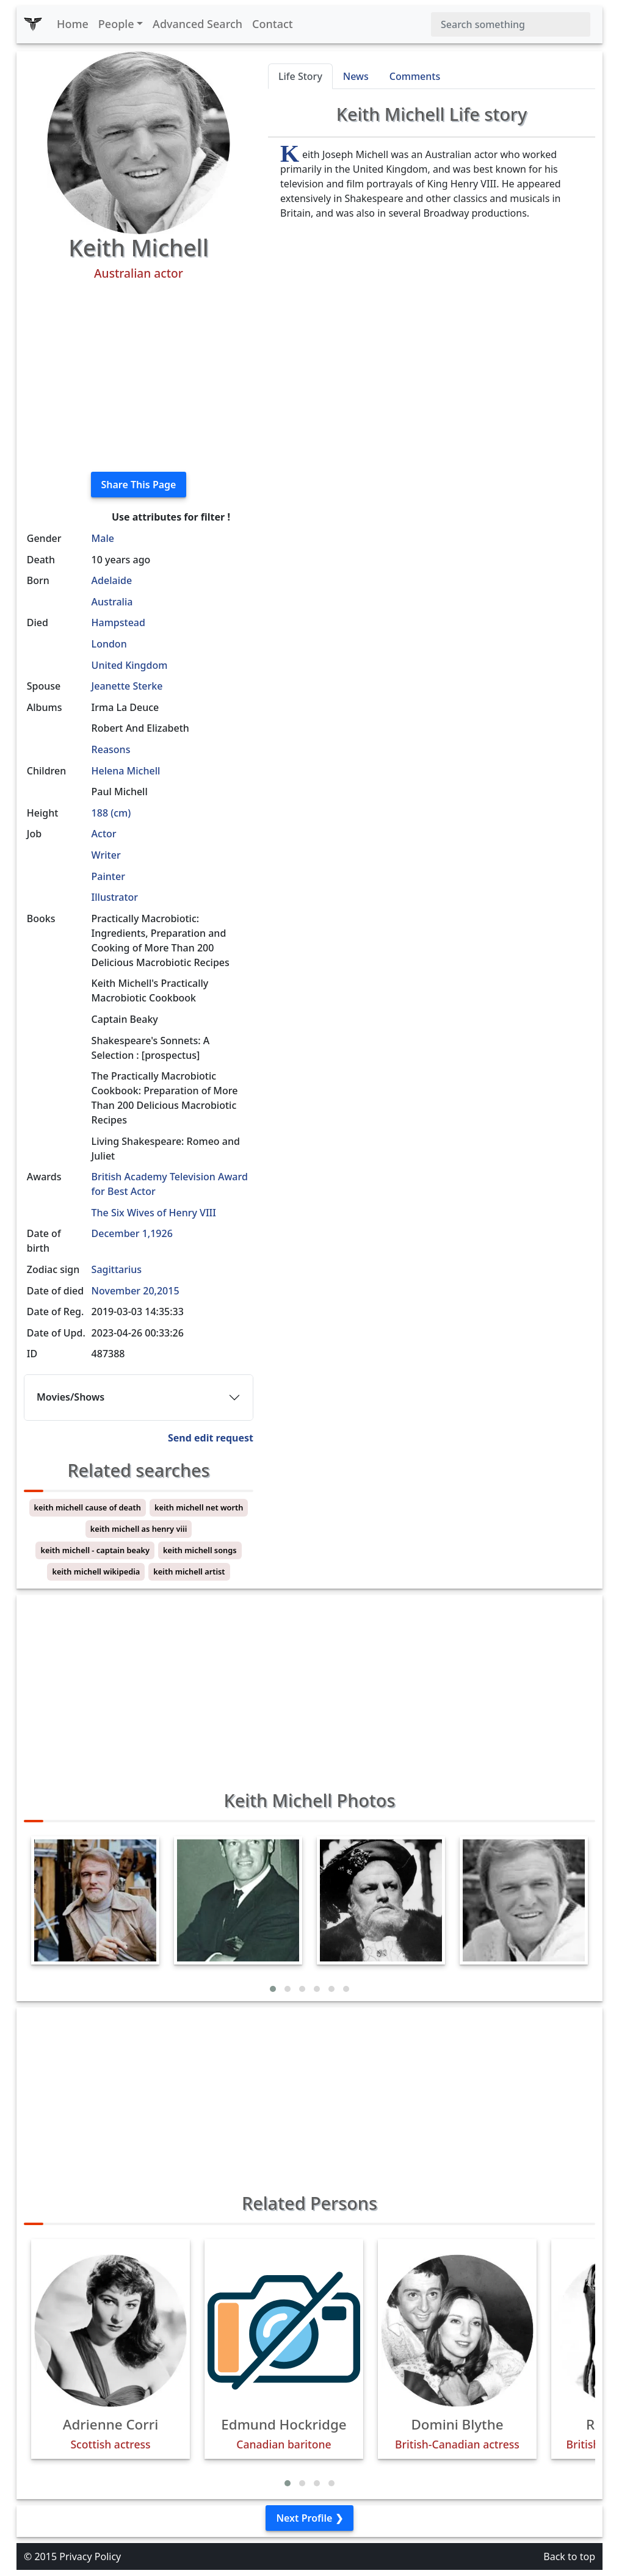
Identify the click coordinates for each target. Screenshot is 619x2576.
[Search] (510, 24)
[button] (273, 1989)
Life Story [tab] (300, 76)
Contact (272, 23)
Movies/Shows (70, 1397)
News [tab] (356, 76)
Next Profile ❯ (309, 2518)
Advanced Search (197, 23)
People (116, 23)
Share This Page (138, 484)
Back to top (569, 2556)
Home (73, 23)
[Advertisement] (138, 376)
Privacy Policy (90, 2556)
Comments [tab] (414, 76)
